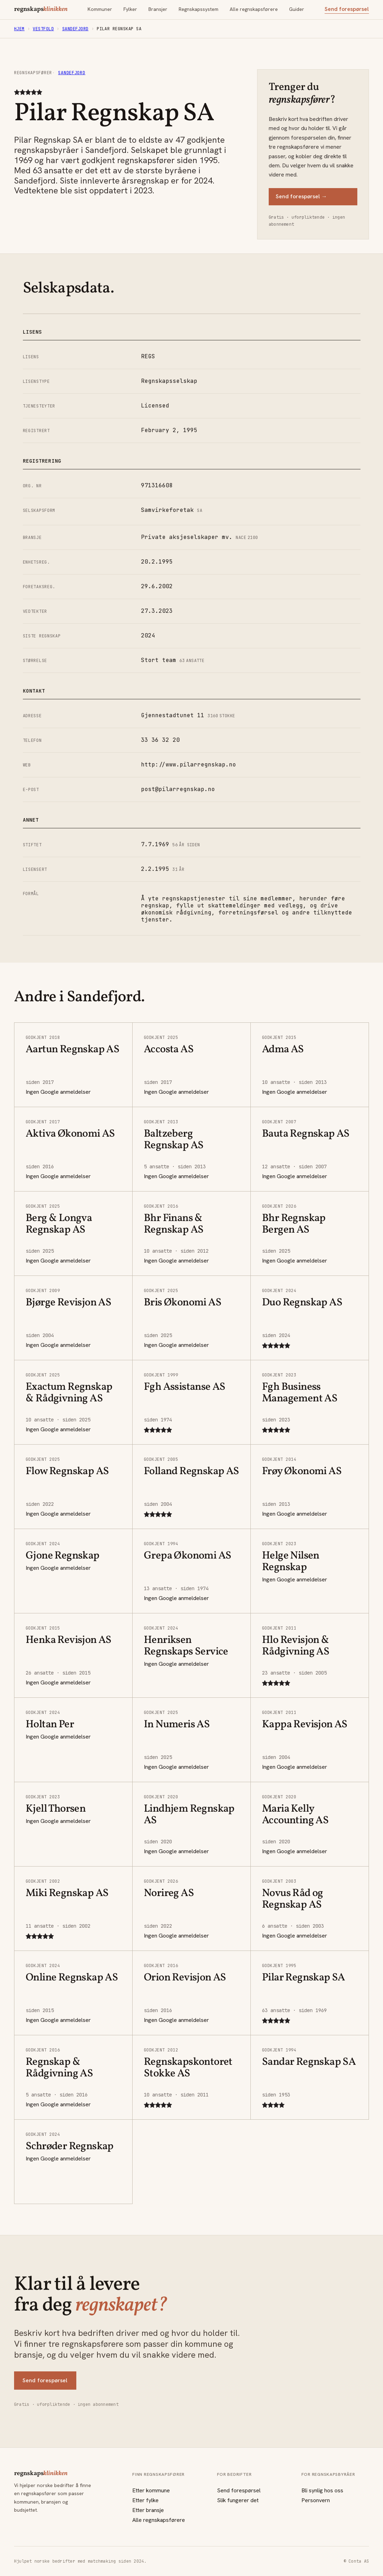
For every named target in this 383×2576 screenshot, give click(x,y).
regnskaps (41, 9)
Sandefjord (75, 29)
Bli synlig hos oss (322, 2490)
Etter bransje (148, 2510)
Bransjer (157, 9)
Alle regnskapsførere (254, 9)
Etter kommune (151, 2490)
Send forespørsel (347, 9)
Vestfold (43, 29)
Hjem (19, 29)
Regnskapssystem (198, 9)
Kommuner (100, 9)
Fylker (130, 9)
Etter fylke (145, 2500)
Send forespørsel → (301, 196)
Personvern (315, 2500)
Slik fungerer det (237, 2500)
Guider (296, 9)
